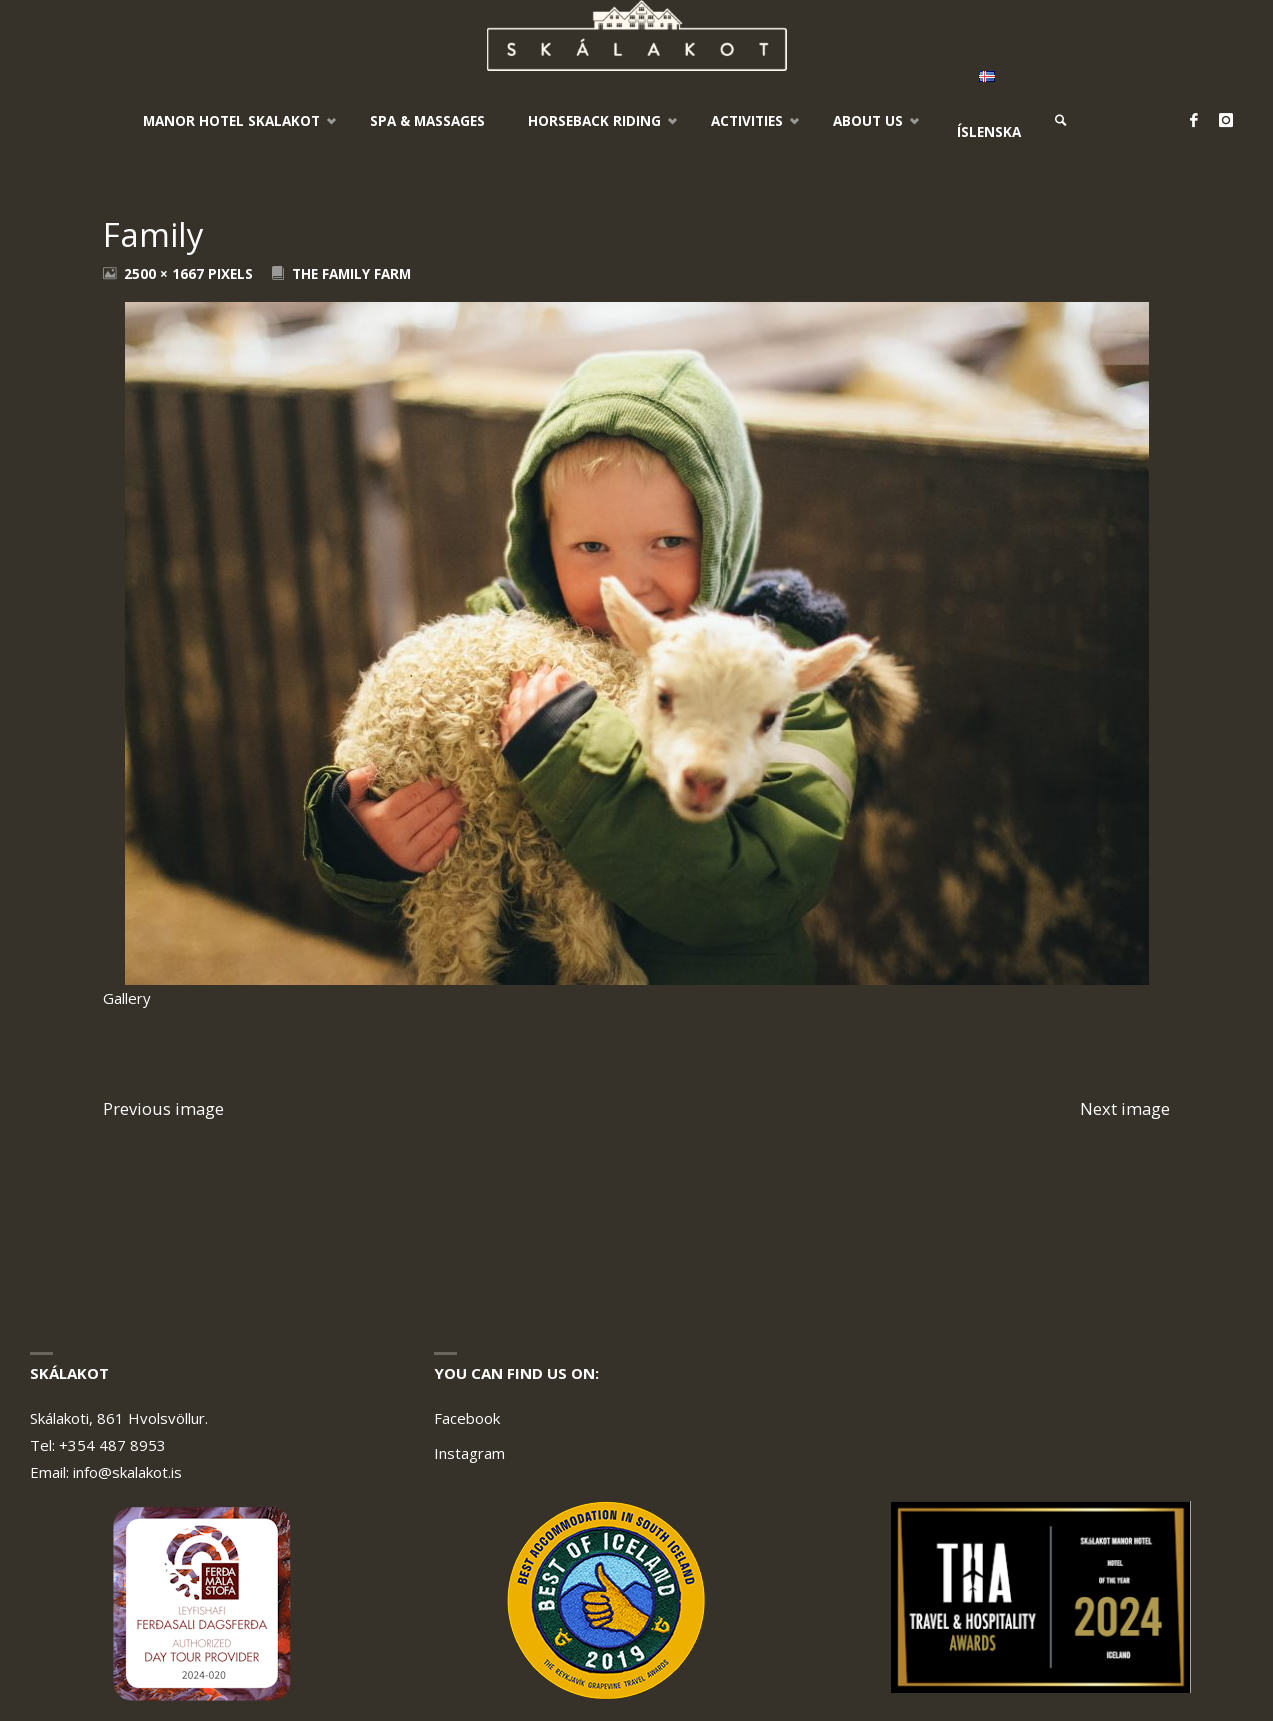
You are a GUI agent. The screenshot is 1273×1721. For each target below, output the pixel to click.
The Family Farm (351, 274)
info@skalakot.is (127, 1472)
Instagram (469, 1453)
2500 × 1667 (166, 274)
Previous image (163, 1108)
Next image (1125, 1108)
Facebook (467, 1418)
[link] (1062, 121)
